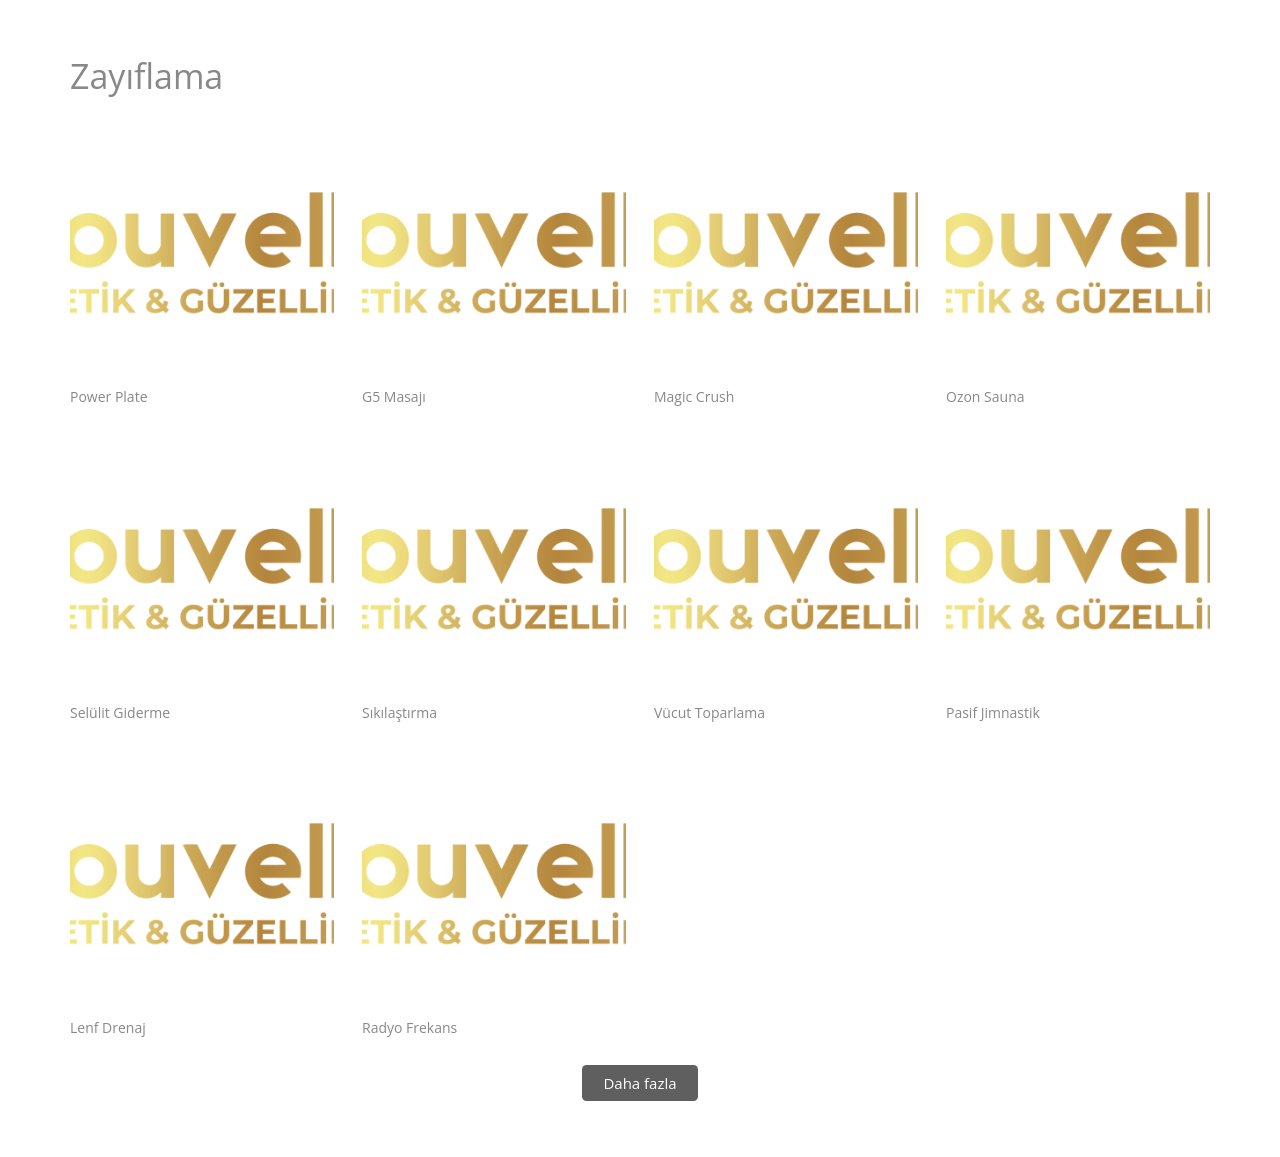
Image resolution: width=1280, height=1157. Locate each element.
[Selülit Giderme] (202, 578)
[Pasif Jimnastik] (1078, 578)
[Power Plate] (202, 262)
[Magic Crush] (786, 262)
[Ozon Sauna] (1078, 262)
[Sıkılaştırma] (494, 578)
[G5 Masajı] (494, 262)
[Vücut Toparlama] (786, 578)
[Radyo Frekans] (494, 893)
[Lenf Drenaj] (202, 893)
